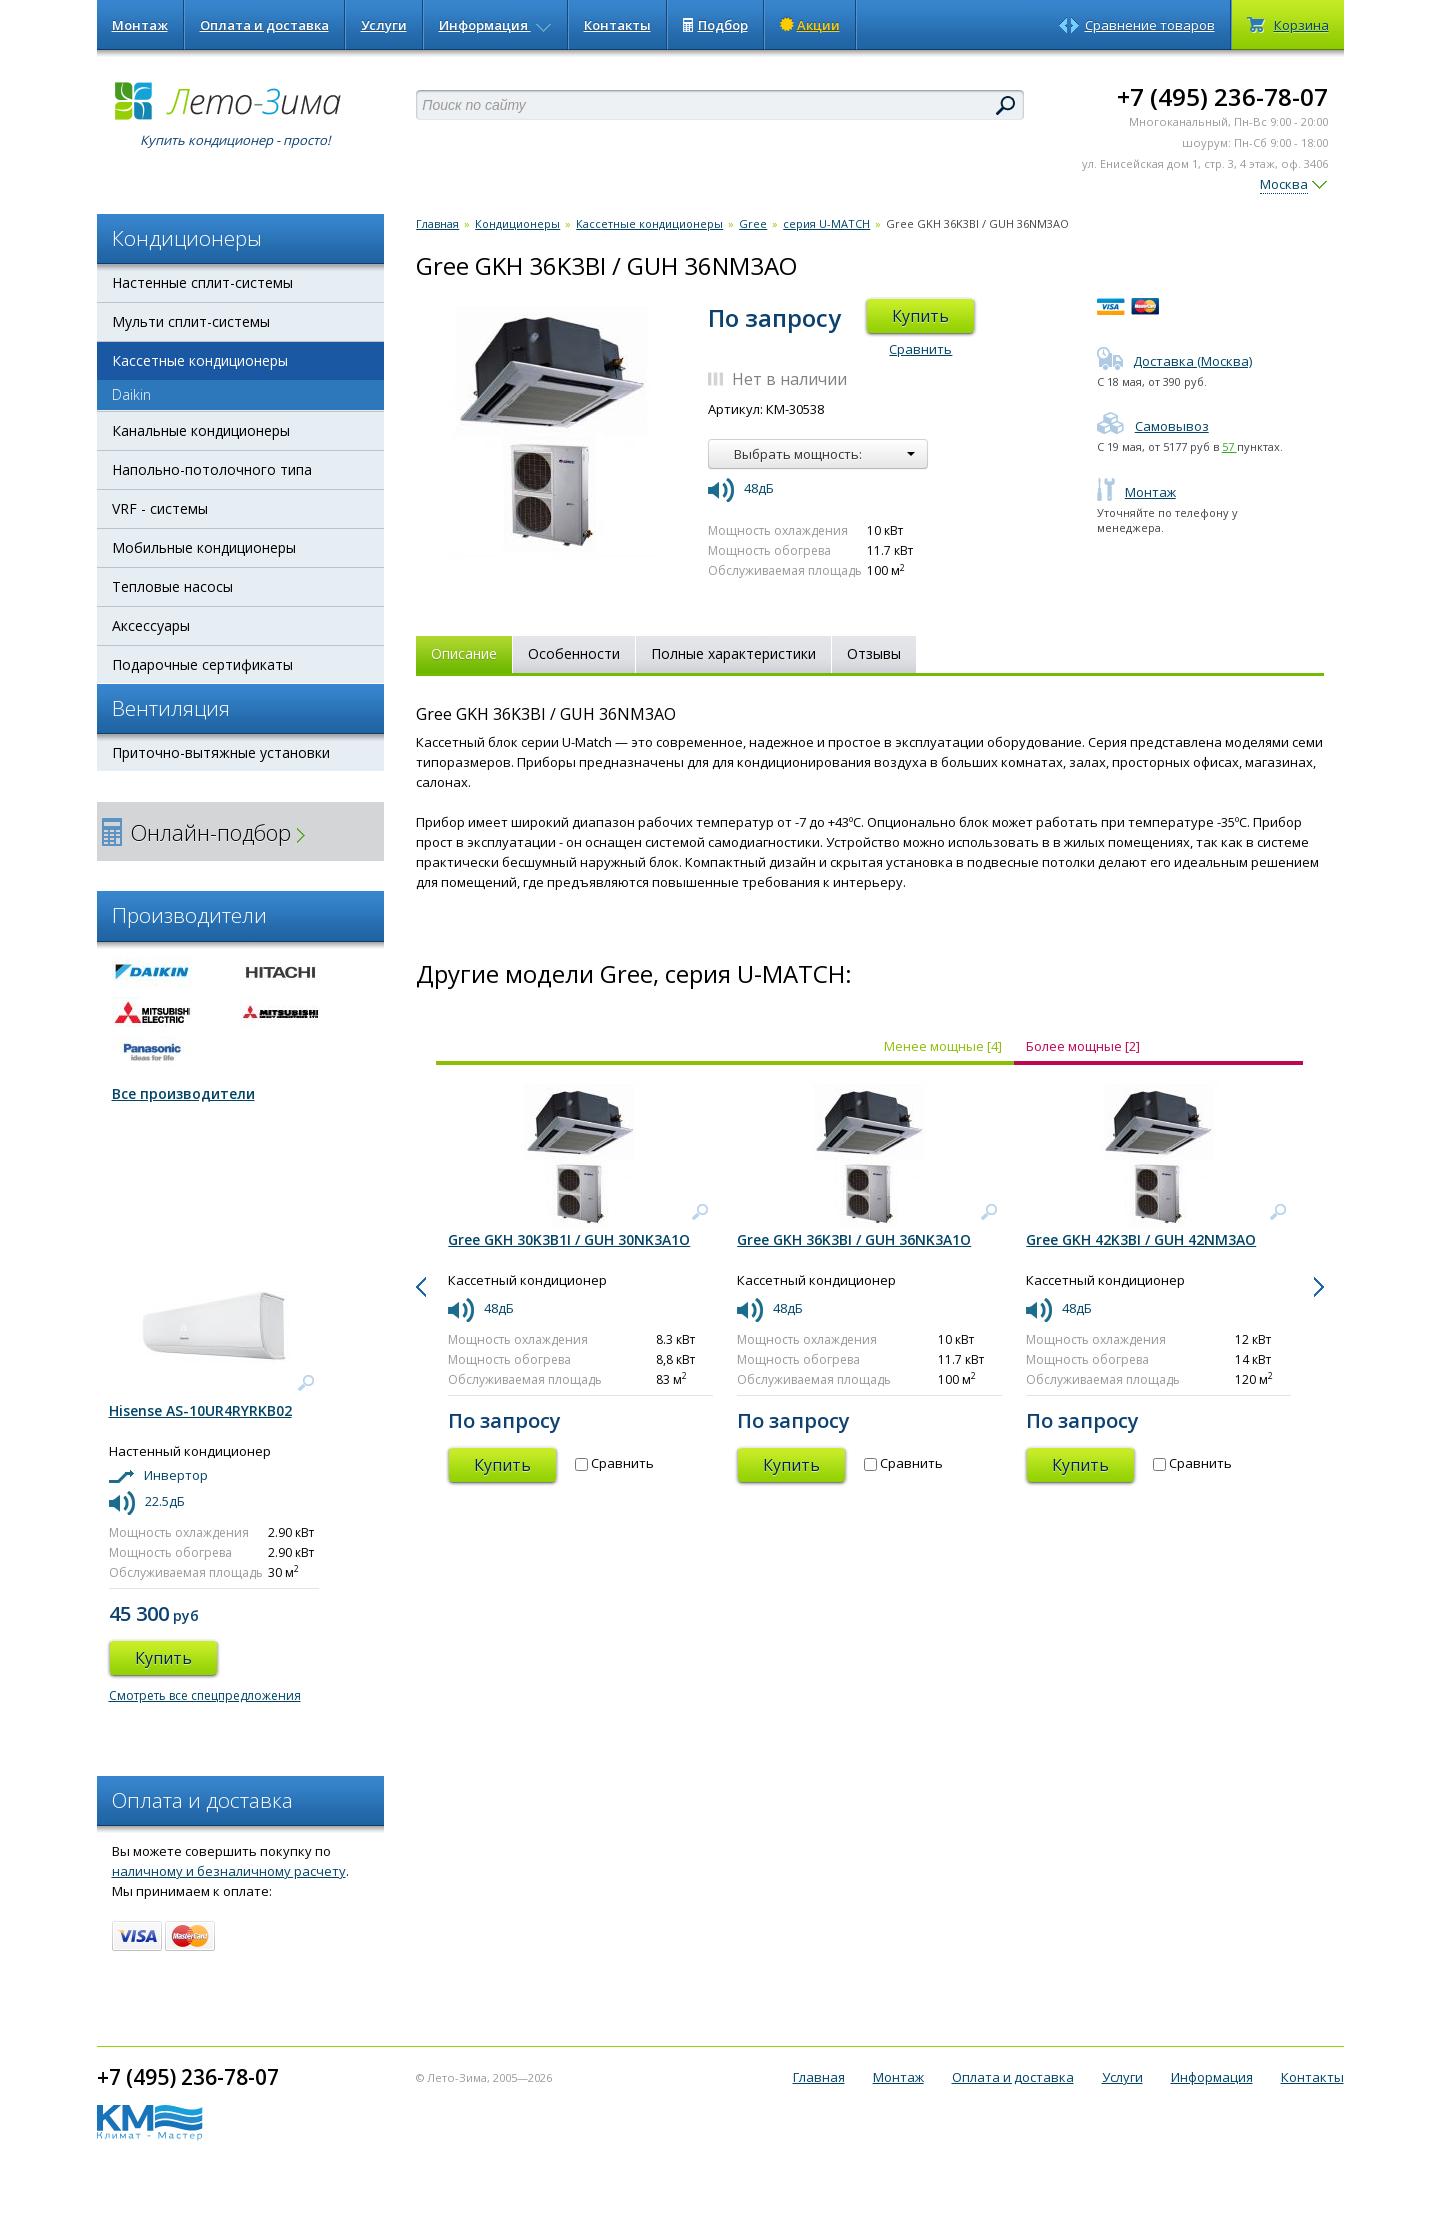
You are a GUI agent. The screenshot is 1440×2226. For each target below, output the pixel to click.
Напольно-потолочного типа (212, 469)
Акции (810, 25)
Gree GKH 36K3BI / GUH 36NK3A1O (854, 1239)
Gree (753, 223)
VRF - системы (160, 508)
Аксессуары (151, 625)
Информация (495, 25)
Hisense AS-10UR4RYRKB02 (200, 1410)
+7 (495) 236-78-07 (1222, 96)
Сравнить (920, 349)
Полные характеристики (733, 653)
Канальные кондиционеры (201, 430)
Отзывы (874, 653)
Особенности (574, 653)
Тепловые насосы (172, 586)
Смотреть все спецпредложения (205, 1695)
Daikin (131, 394)
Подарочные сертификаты (202, 664)
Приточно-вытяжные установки (221, 752)
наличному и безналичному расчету (229, 1871)
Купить (920, 316)
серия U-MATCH (826, 223)
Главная (437, 223)
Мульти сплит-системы (191, 321)
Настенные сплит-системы (202, 282)
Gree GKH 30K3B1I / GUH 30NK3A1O (569, 1239)
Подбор (715, 25)
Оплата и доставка (264, 25)
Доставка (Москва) (1174, 361)
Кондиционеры (517, 223)
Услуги (384, 25)
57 (1229, 446)
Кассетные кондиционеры (200, 360)
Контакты (617, 25)
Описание (464, 653)
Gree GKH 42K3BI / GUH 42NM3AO (1141, 1239)
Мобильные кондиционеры (204, 547)
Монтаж (140, 25)
